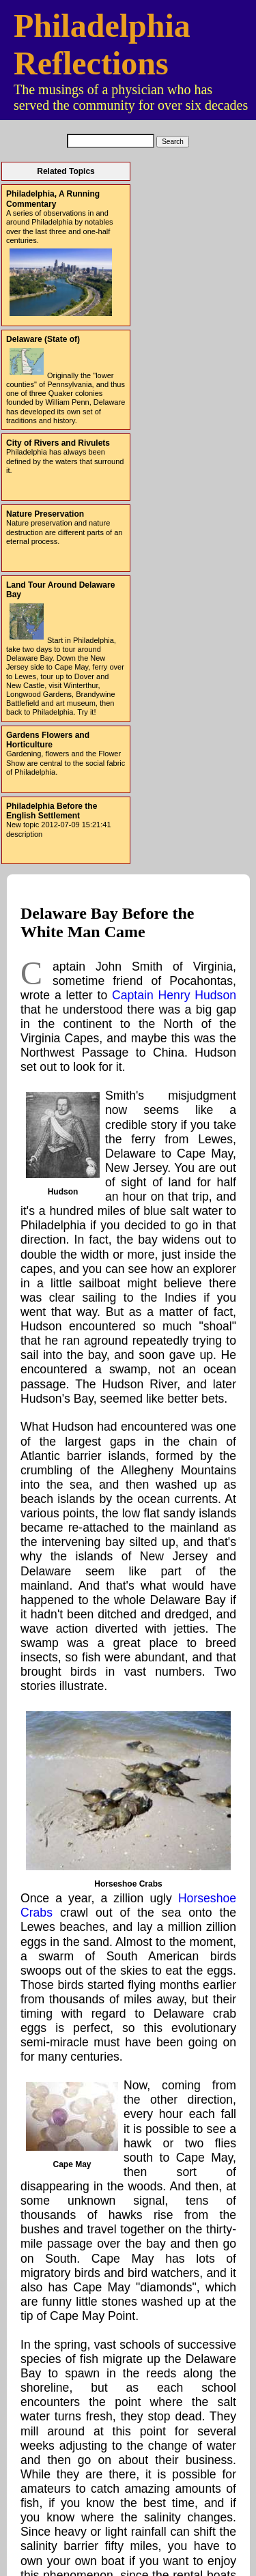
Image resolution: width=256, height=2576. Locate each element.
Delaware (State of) (43, 339)
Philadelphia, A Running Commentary (53, 198)
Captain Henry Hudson (174, 995)
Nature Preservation (45, 514)
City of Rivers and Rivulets (58, 443)
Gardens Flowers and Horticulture (47, 739)
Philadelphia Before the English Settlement (51, 810)
